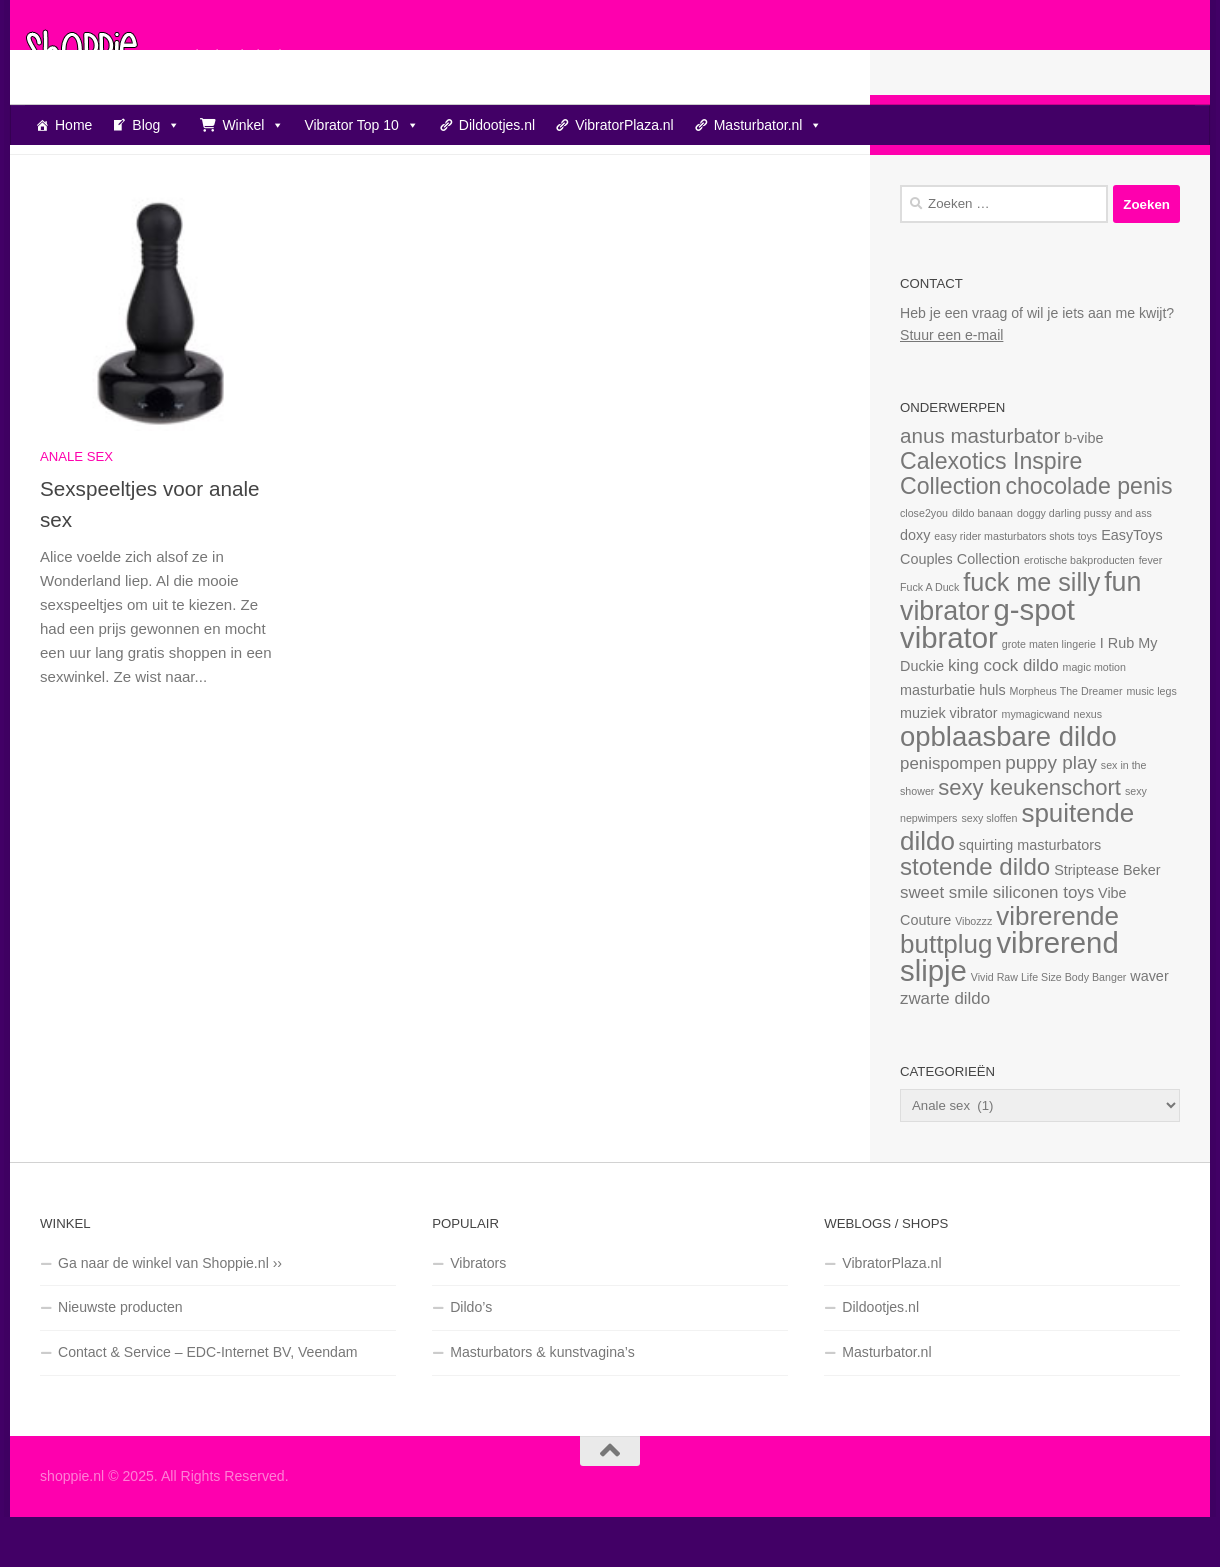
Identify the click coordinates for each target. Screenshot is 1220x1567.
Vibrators (478, 1313)
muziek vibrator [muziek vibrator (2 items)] (949, 763)
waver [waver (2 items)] (1149, 1026)
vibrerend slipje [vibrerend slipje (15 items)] (1009, 1006)
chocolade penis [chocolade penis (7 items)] (1088, 536)
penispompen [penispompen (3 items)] (950, 813)
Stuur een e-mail (951, 385)
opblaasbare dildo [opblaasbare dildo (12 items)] (1008, 786)
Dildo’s (471, 1357)
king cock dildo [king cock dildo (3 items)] (1003, 715)
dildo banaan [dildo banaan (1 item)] (982, 563)
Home (73, 125)
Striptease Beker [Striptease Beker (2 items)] (1107, 920)
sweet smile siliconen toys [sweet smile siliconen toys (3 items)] (997, 942)
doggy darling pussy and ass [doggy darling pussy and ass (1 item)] (1084, 563)
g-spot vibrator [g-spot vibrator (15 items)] (987, 673)
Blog (156, 125)
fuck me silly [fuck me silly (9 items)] (1031, 632)
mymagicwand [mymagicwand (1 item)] (1036, 764)
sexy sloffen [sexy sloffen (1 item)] (989, 868)
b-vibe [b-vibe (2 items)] (1083, 488)
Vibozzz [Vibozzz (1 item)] (973, 971)
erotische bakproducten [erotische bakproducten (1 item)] (1079, 610)
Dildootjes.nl (497, 125)
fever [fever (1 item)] (1151, 610)
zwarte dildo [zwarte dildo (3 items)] (945, 1048)
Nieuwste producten (120, 1357)
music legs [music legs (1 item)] (1151, 741)
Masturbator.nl (768, 125)
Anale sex (76, 506)
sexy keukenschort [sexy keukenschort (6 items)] (1029, 837)
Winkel (253, 125)
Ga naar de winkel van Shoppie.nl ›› (170, 1313)
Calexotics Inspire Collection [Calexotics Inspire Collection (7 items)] (991, 524)
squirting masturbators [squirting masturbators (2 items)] (1030, 895)
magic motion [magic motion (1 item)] (1094, 717)
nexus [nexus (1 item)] (1088, 764)
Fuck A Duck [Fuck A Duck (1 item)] (929, 637)
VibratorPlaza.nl (624, 125)
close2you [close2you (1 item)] (924, 563)
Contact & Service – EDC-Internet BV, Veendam (208, 1402)
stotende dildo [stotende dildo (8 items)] (975, 916)
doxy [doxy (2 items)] (915, 585)
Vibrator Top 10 (361, 125)
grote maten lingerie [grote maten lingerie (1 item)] (1049, 694)
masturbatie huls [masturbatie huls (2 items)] (953, 740)
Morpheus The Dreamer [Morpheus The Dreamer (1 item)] (1066, 741)
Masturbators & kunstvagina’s (542, 1402)
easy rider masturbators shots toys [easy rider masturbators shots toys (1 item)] (1015, 586)
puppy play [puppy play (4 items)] (1051, 812)
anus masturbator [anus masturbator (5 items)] (980, 485)
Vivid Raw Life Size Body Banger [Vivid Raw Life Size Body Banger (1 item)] (1049, 1027)
